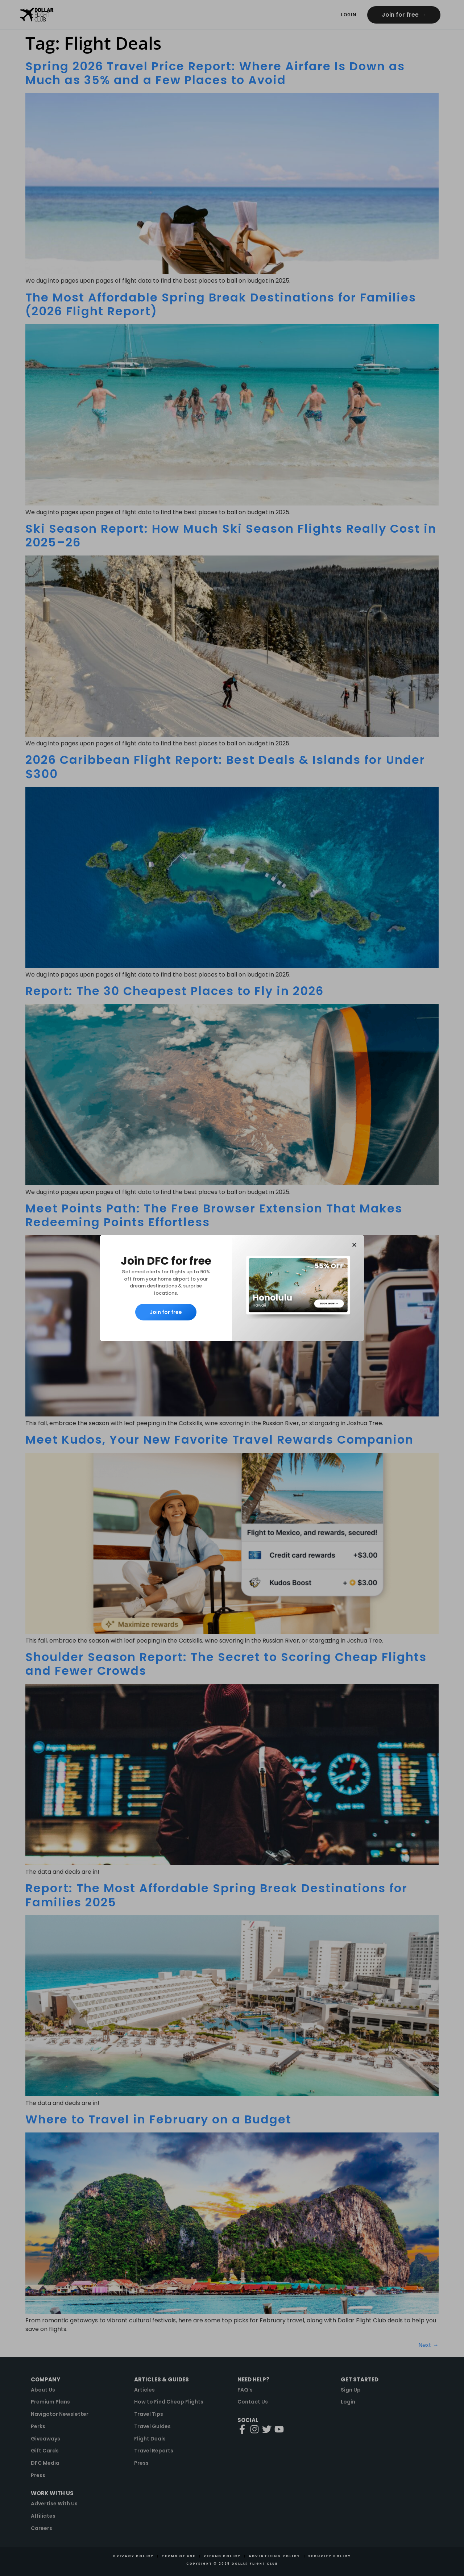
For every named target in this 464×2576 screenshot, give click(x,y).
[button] (354, 1245)
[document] (232, 1288)
